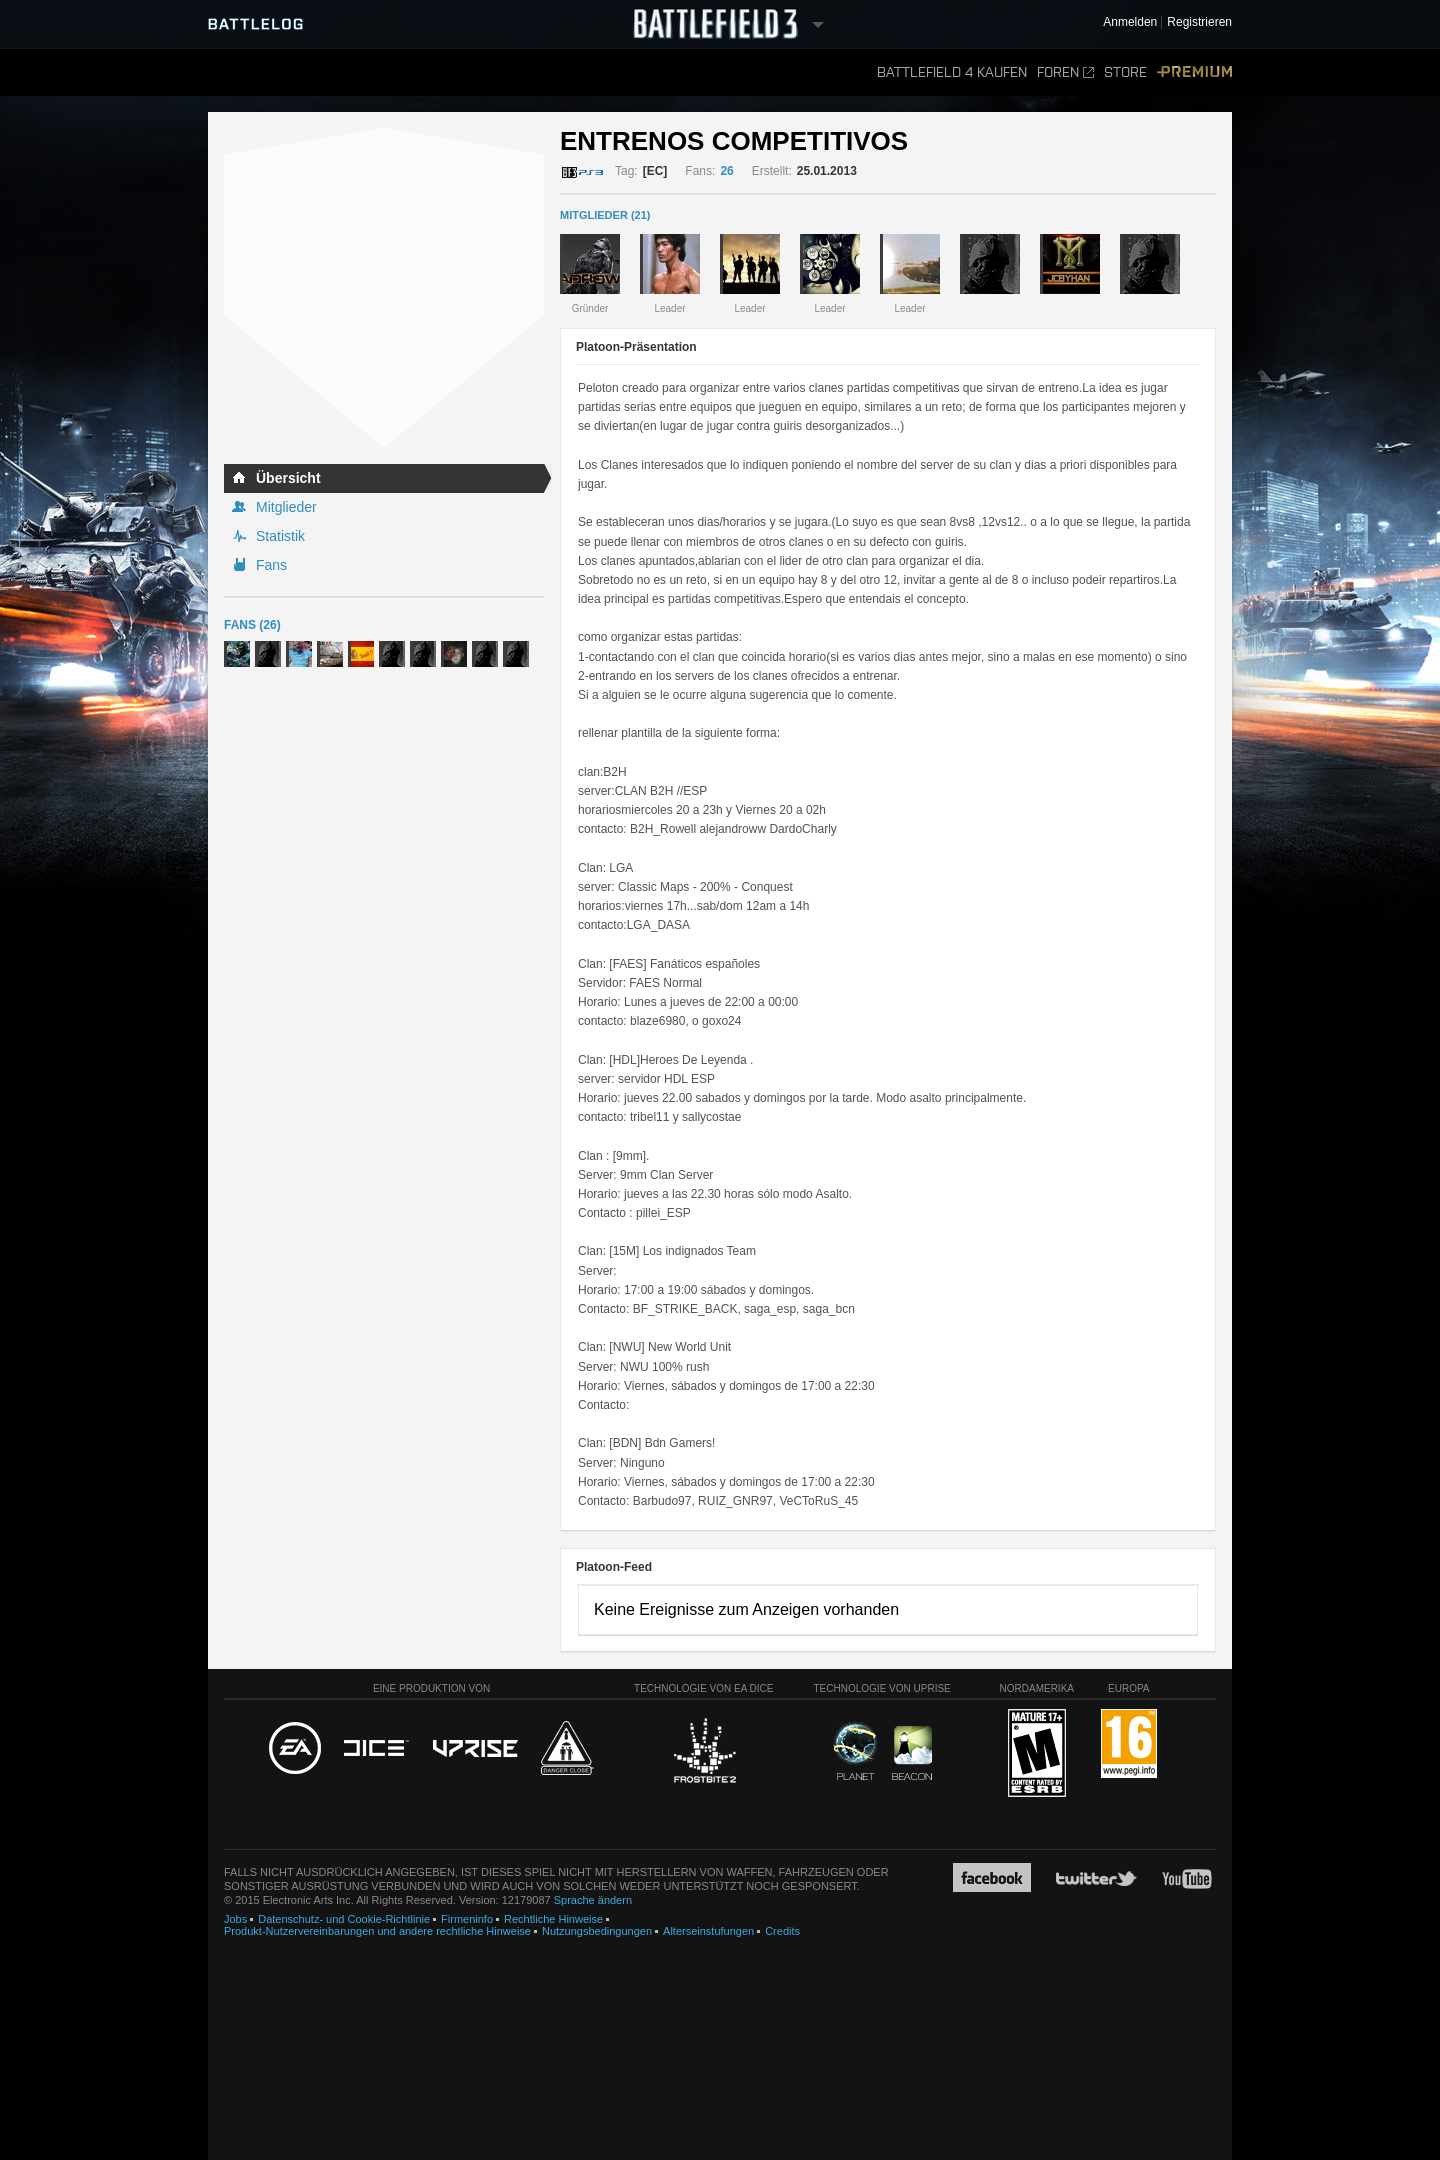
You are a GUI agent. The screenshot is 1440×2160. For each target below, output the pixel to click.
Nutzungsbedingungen (597, 1931)
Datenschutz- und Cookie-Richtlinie (344, 1919)
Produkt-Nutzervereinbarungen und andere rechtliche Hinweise (377, 1931)
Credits (782, 1931)
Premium (1194, 72)
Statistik (280, 536)
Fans (271, 565)
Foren (1065, 72)
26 (726, 171)
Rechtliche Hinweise (553, 1919)
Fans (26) (252, 625)
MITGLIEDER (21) (605, 215)
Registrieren (1199, 22)
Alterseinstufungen (708, 1931)
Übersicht (288, 478)
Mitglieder (286, 507)
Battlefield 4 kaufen (952, 72)
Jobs (235, 1919)
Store (1125, 72)
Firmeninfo (467, 1919)
